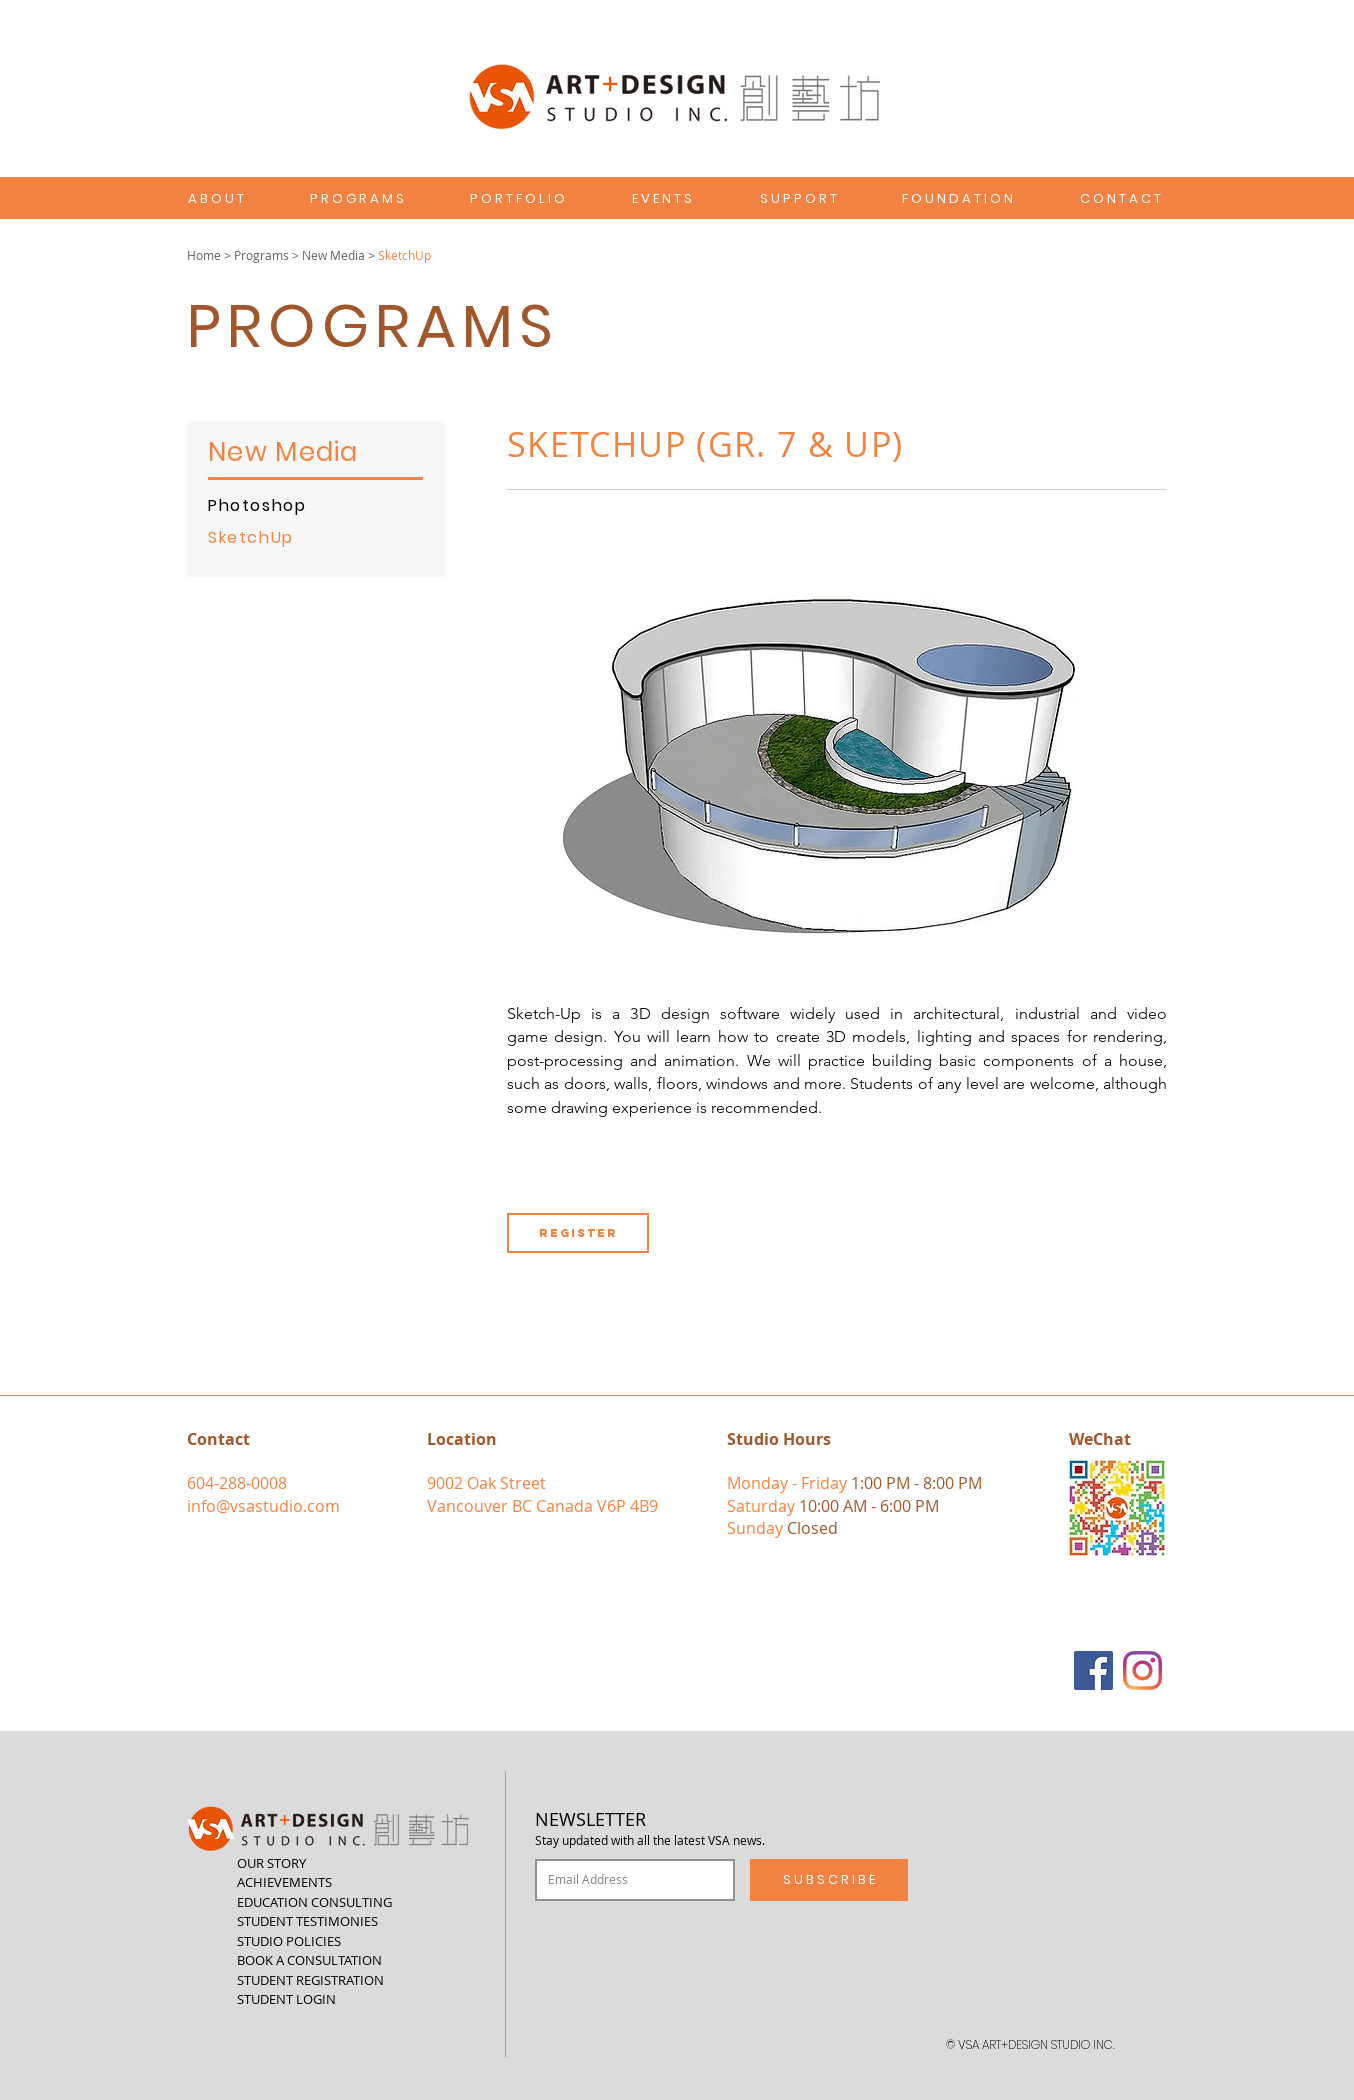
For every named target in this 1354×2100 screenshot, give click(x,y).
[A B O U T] (215, 199)
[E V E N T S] (662, 199)
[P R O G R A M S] (357, 199)
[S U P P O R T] (798, 199)
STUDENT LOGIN (286, 1999)
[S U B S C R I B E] (829, 1880)
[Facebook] (1093, 1670)
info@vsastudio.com (263, 1506)
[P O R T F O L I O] (517, 199)
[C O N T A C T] (1120, 199)
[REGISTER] (578, 1233)
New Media (333, 255)
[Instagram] (1142, 1670)
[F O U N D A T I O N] (957, 199)
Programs (261, 255)
